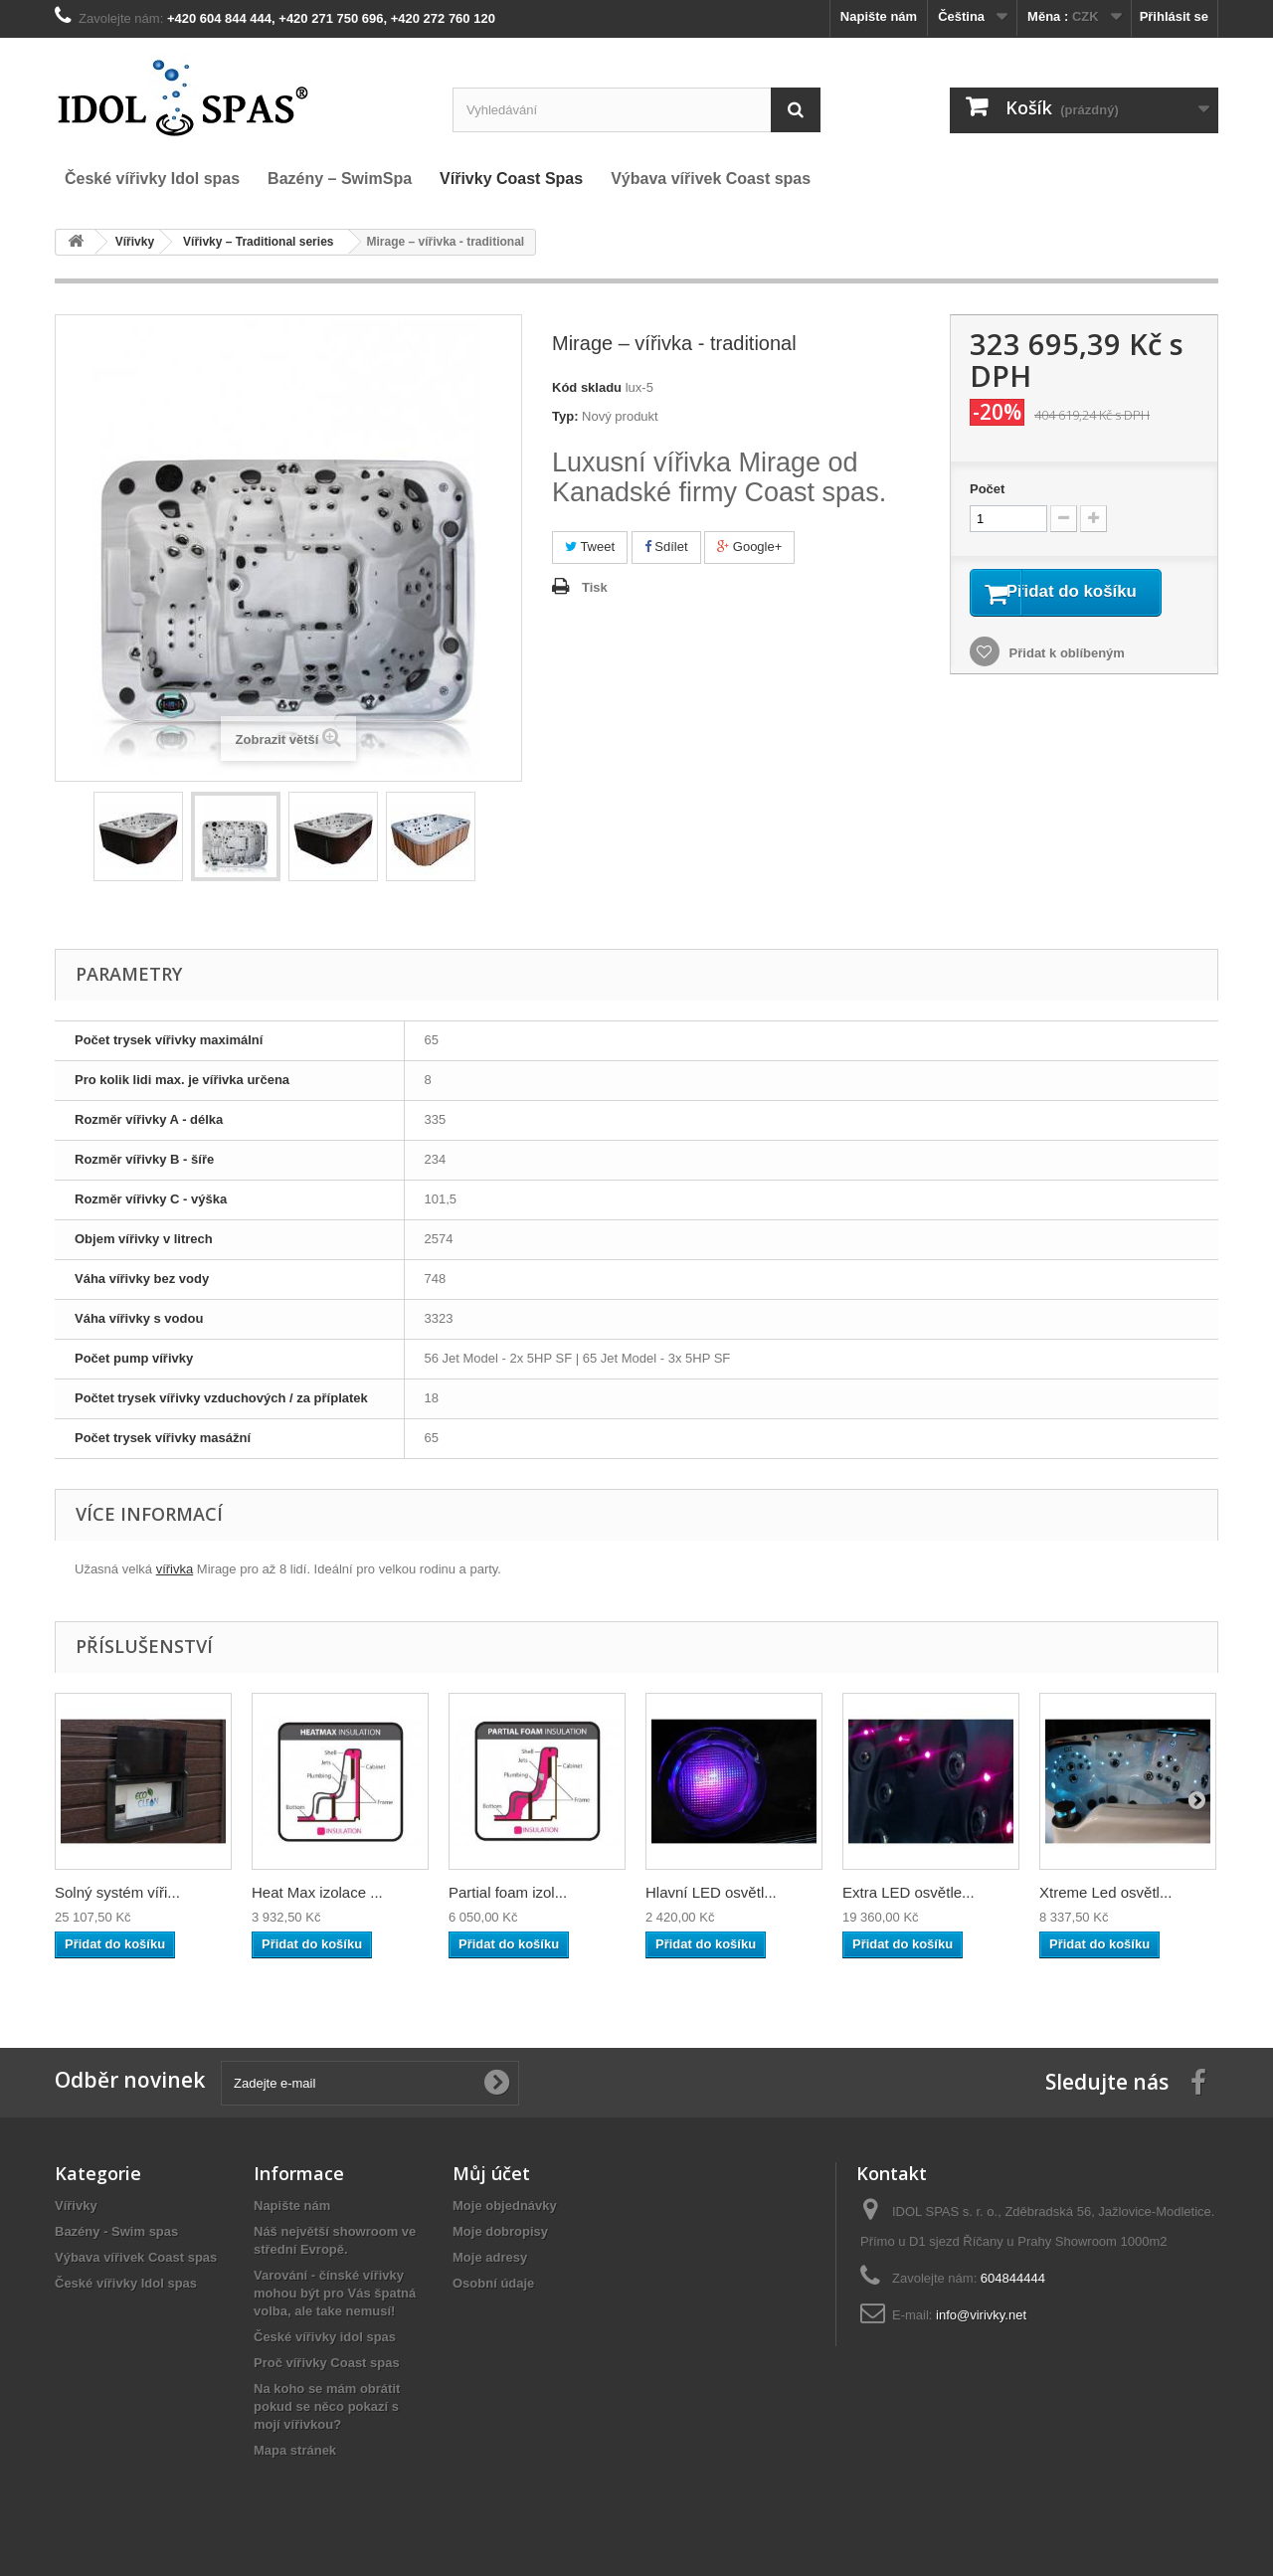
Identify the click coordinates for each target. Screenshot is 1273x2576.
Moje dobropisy (500, 2231)
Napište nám (878, 16)
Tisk (595, 587)
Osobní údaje (493, 2283)
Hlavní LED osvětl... (711, 1892)
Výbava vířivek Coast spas (136, 2257)
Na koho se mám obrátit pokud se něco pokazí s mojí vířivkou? (327, 2406)
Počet (987, 488)
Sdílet (666, 546)
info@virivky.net (981, 2314)
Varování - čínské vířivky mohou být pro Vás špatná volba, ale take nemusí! (335, 2293)
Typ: (565, 416)
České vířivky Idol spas (126, 2283)
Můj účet (491, 2173)
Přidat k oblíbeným (1065, 678)
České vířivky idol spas (325, 2336)
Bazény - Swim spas (116, 2231)
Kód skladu (587, 387)
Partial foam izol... (508, 1892)
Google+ (749, 546)
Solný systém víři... (117, 1892)
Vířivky (76, 2205)
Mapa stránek (295, 2450)
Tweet (590, 546)
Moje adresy (490, 2257)
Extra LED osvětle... (908, 1892)
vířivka (175, 1569)
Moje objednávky (505, 2205)
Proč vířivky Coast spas (327, 2362)
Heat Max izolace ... (317, 1892)
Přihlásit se (1174, 16)
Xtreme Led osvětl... (1105, 1892)
